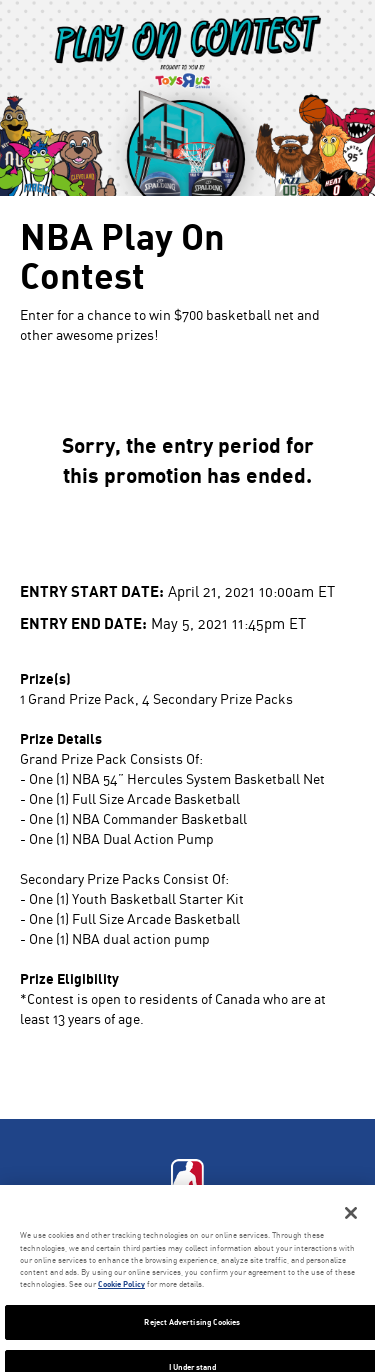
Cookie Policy (121, 1284)
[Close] (351, 1213)
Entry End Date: (83, 622)
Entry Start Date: (92, 590)
